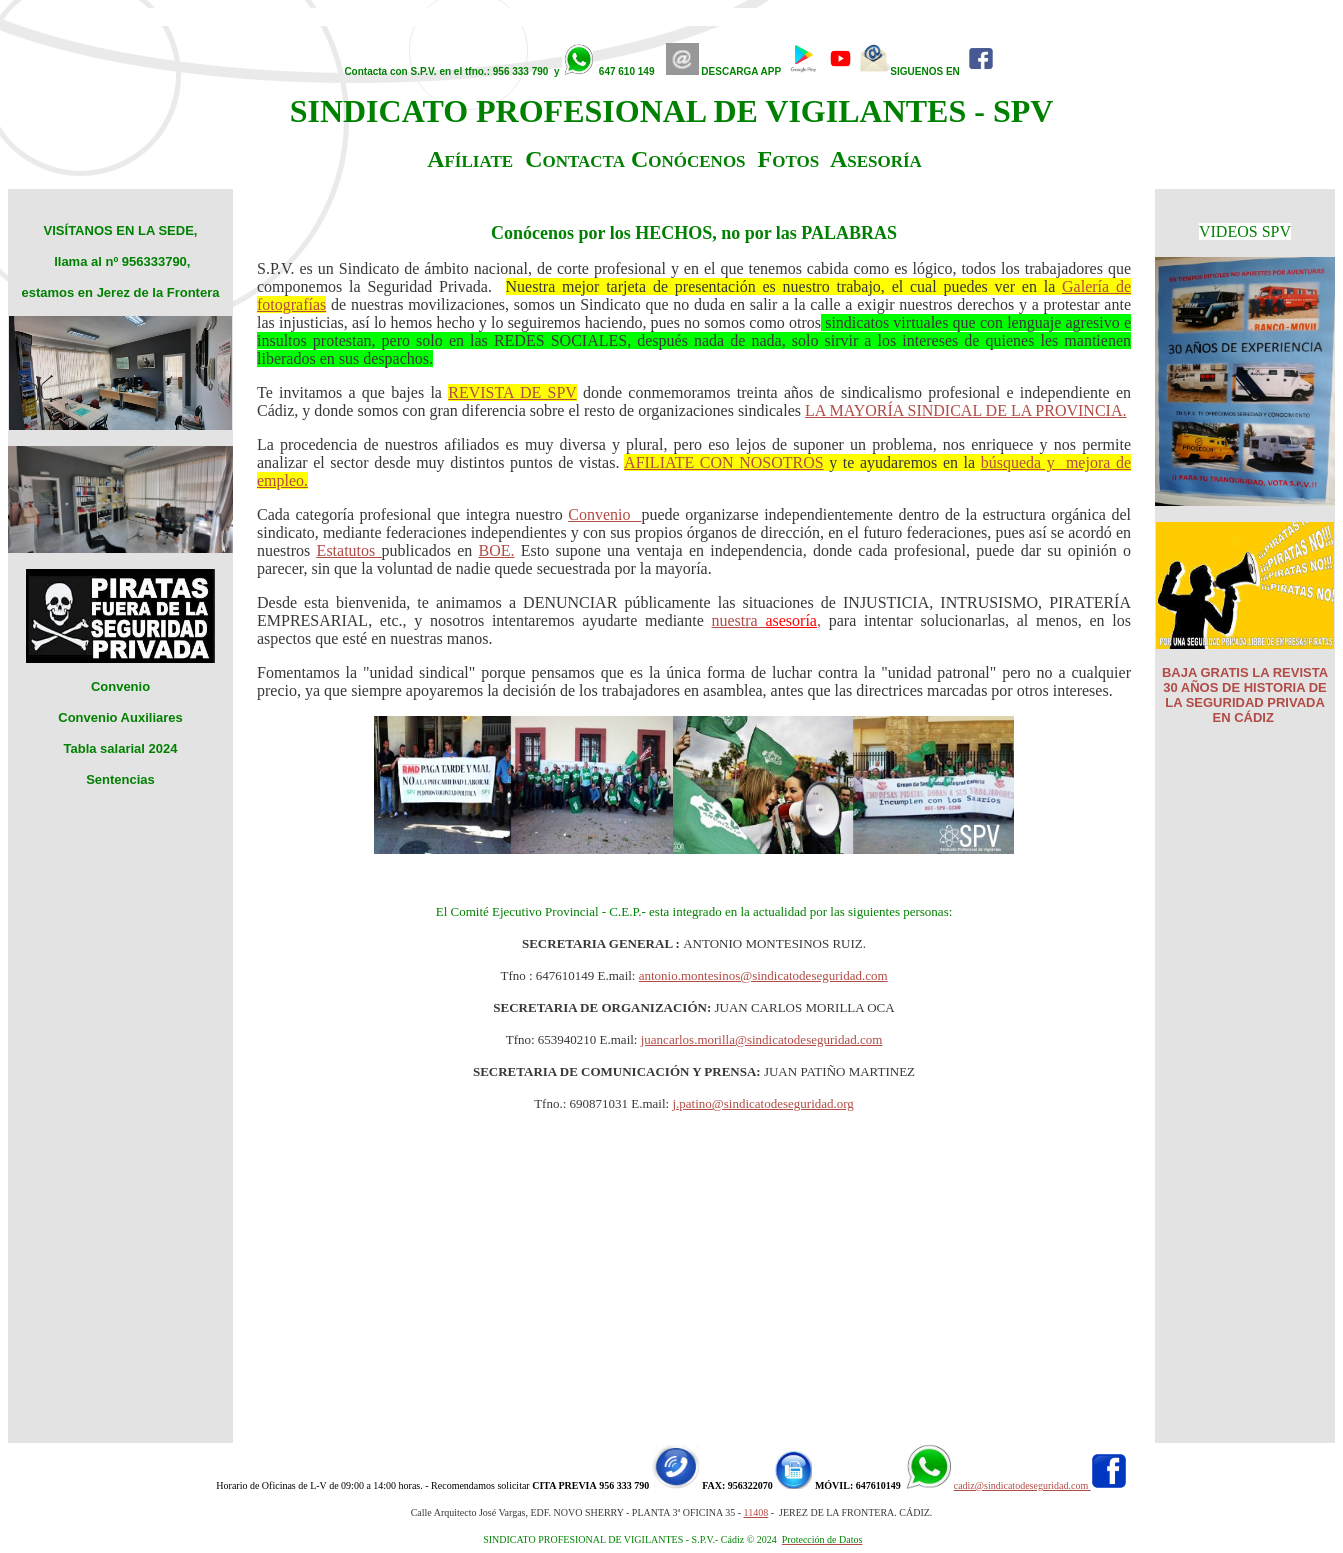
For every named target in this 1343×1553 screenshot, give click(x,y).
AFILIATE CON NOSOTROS (724, 462)
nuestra (739, 620)
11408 (756, 1512)
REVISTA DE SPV (512, 392)
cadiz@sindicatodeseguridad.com (1022, 1485)
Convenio (604, 514)
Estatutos (349, 550)
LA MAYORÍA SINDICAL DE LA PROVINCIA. (966, 410)
